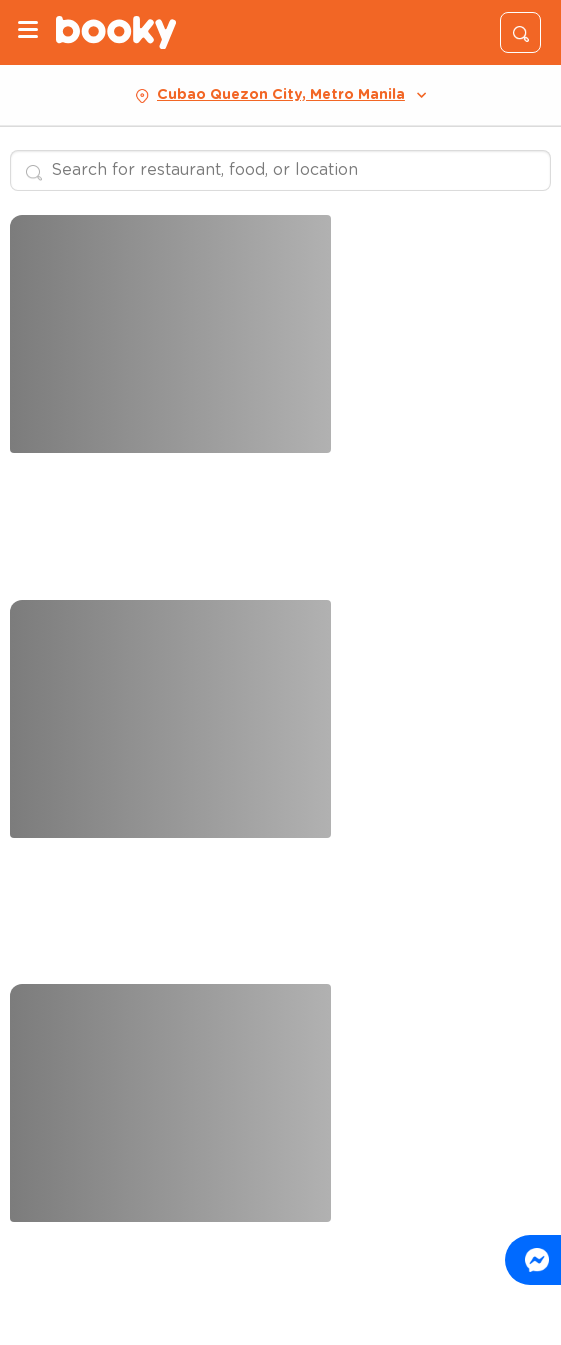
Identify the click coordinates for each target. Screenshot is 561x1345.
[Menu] (28, 32)
